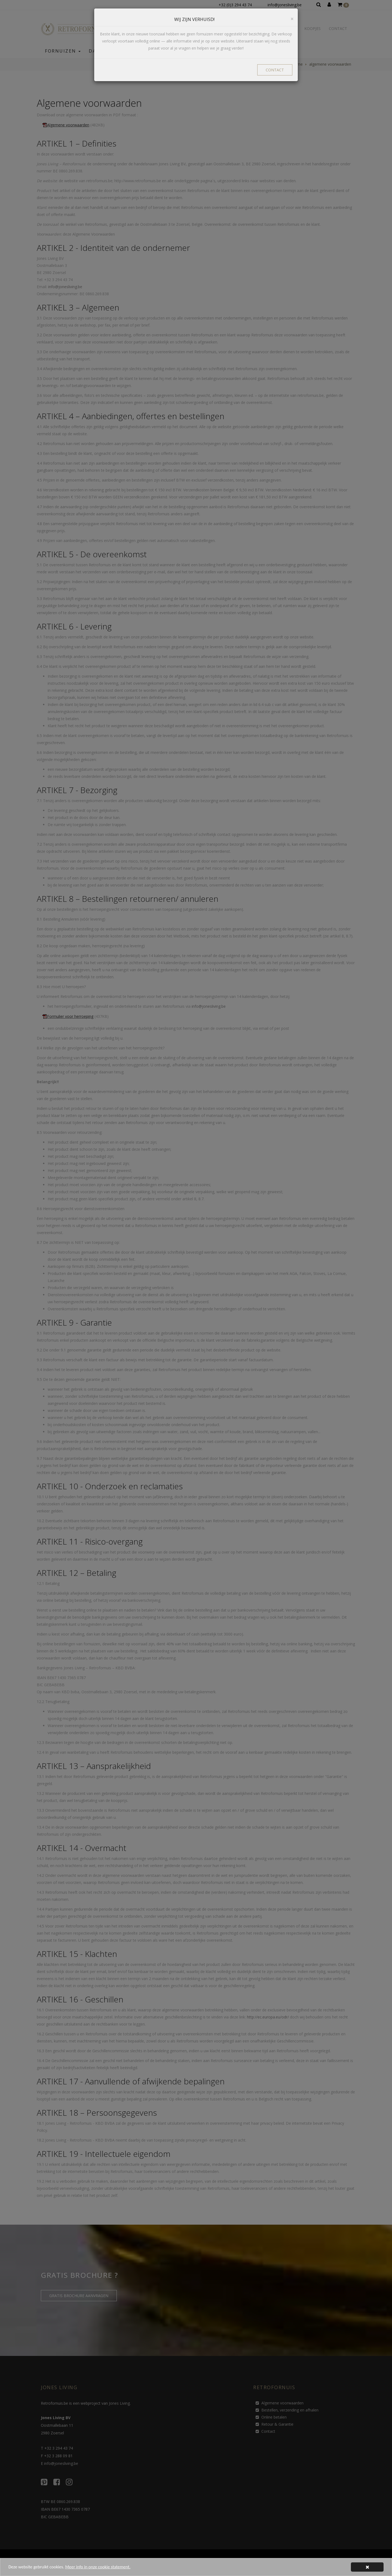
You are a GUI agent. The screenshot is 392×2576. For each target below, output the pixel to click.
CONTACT (275, 69)
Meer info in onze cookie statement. (101, 2567)
